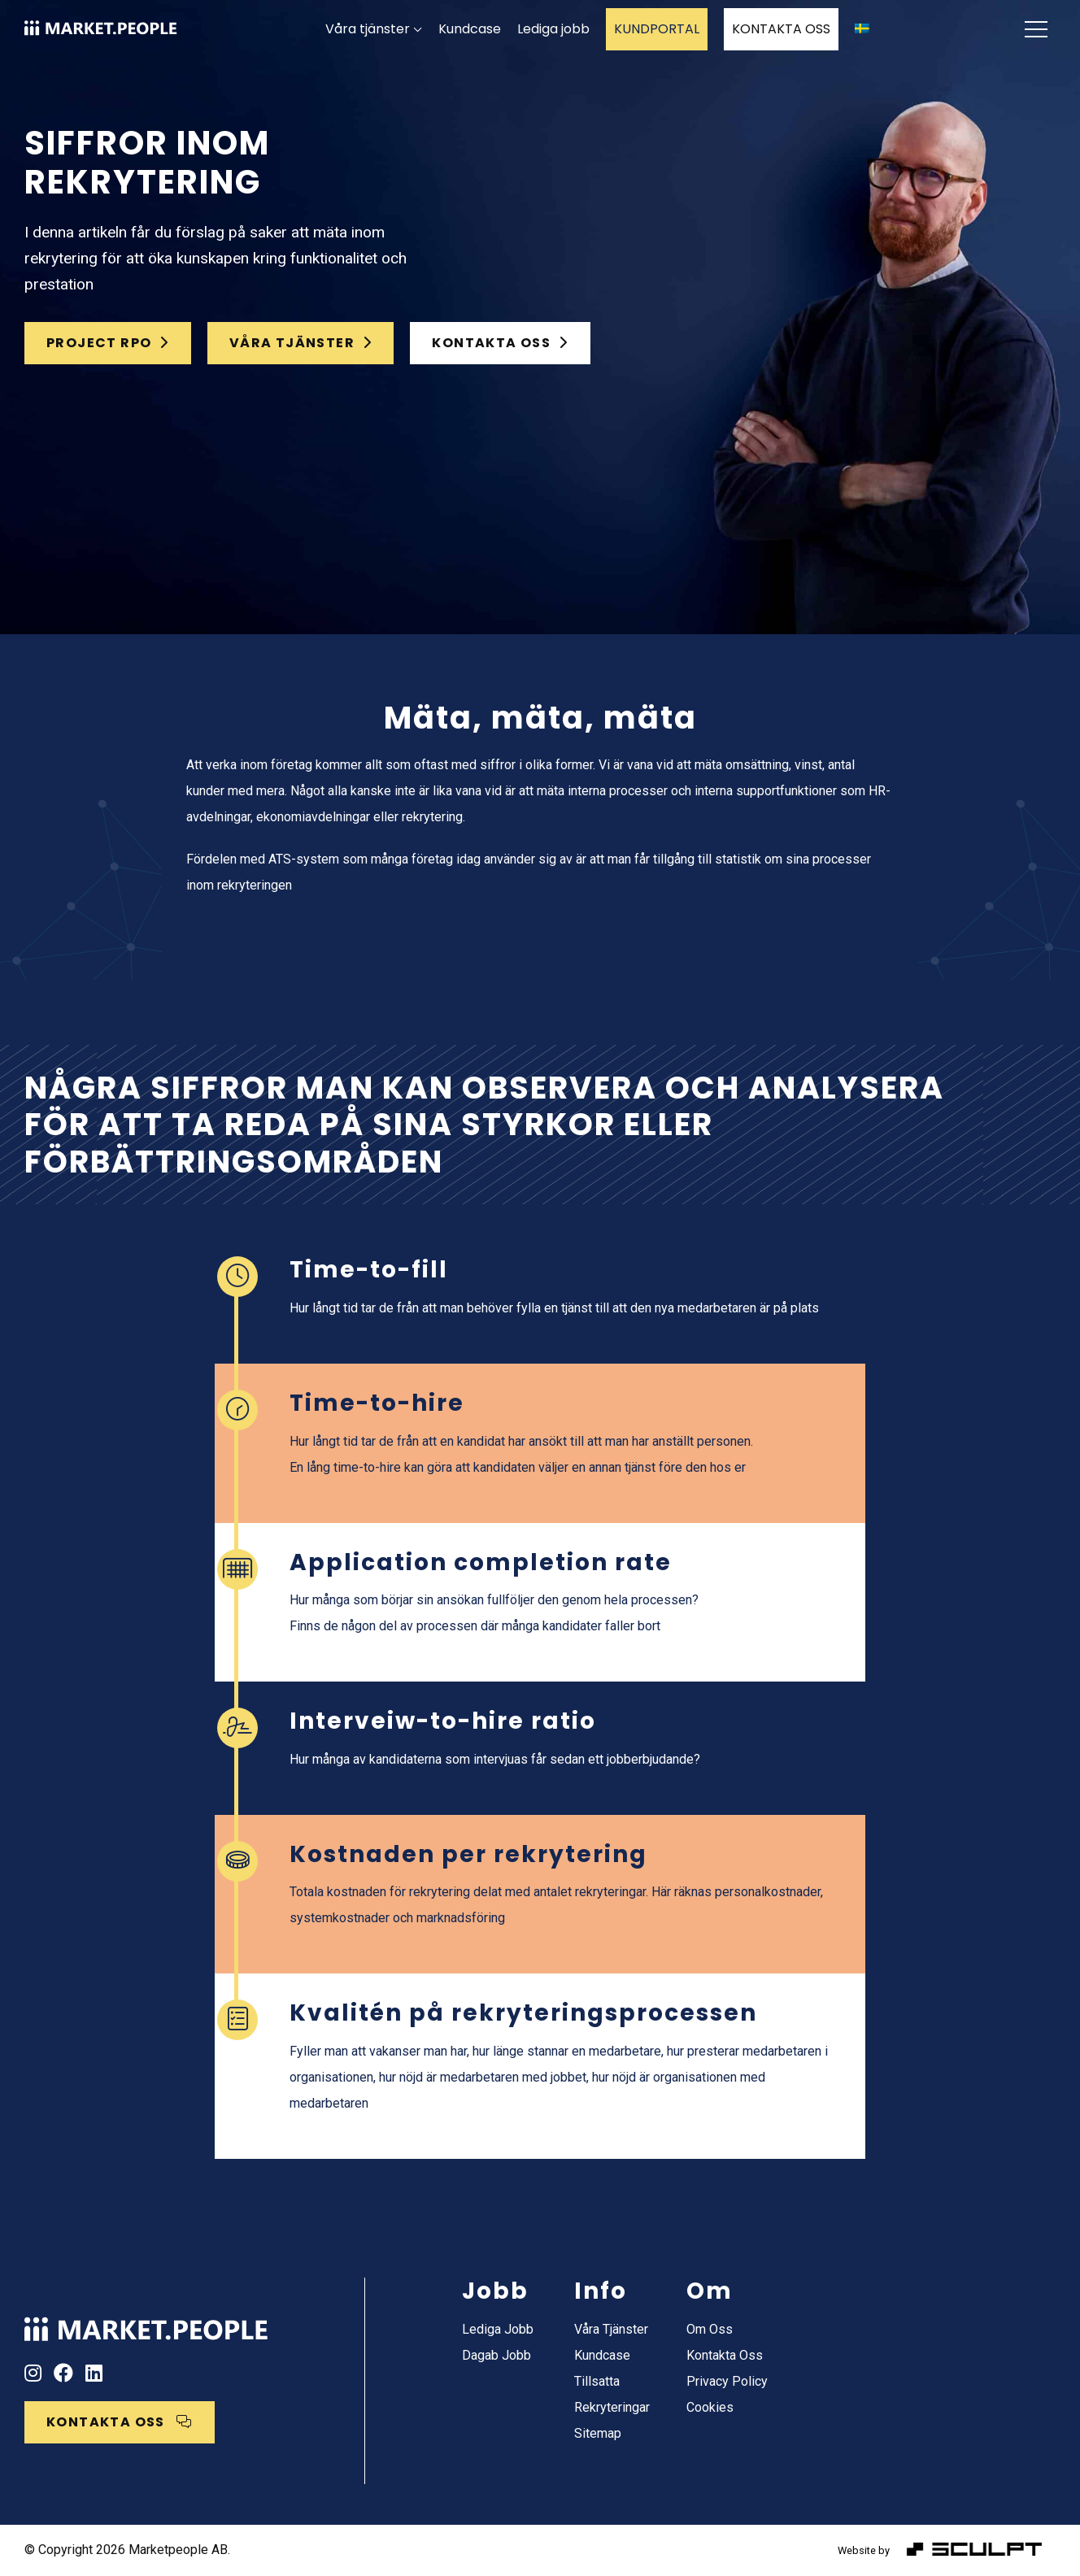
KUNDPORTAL (656, 29)
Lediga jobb (553, 29)
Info (600, 2291)
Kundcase (469, 29)
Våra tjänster (367, 29)
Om (709, 2291)
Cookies (710, 2407)
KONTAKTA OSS (781, 29)
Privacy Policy (727, 2381)
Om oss (709, 2329)
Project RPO (107, 342)
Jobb (495, 2291)
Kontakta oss (724, 2355)
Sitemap (597, 2433)
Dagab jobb (496, 2355)
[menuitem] (862, 29)
